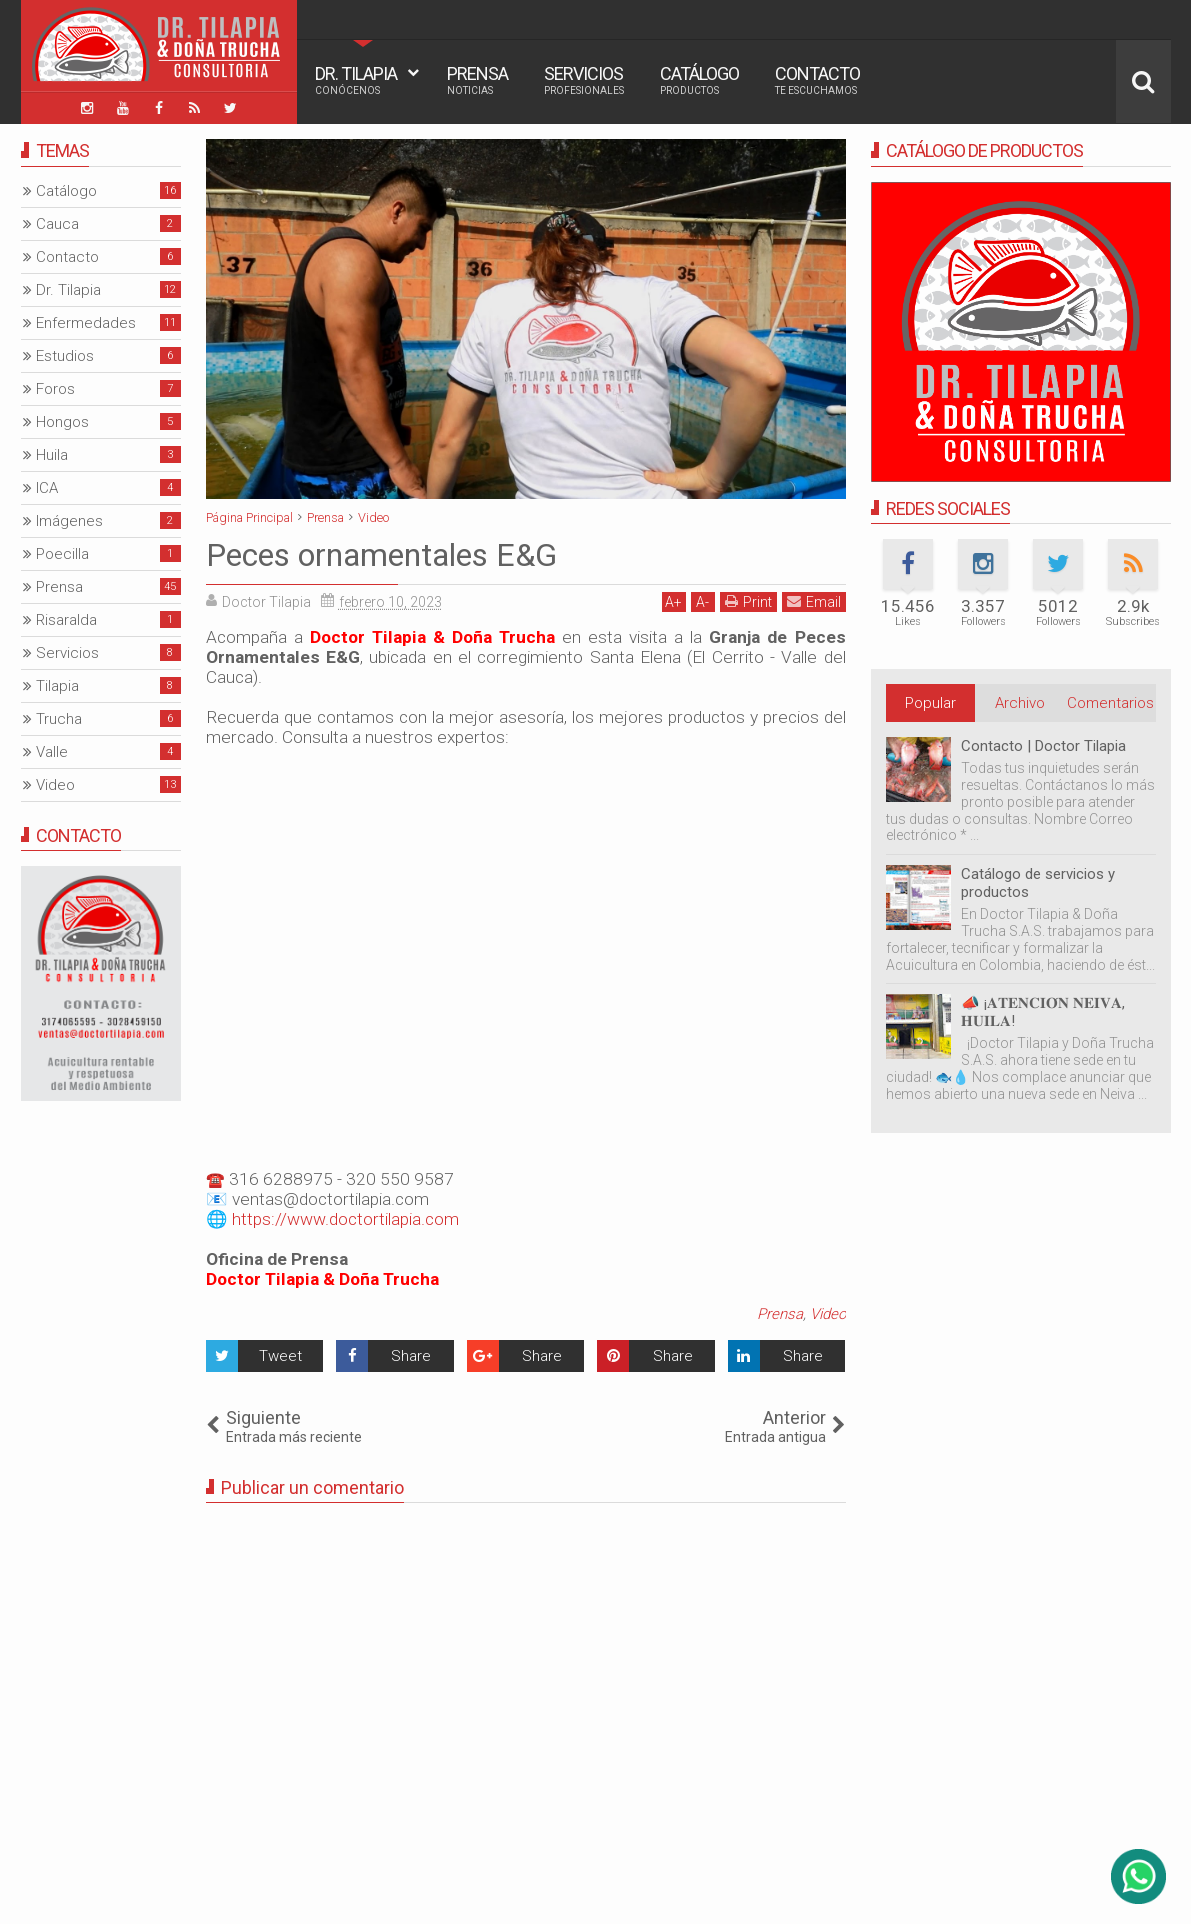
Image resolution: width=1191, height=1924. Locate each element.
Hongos (62, 422)
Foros (55, 389)
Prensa (477, 80)
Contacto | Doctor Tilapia (1043, 746)
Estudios (65, 356)
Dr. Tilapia (356, 80)
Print (748, 601)
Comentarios (1110, 703)
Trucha (59, 719)
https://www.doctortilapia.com (345, 1219)
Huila (52, 455)
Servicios (584, 80)
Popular (930, 703)
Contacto (817, 80)
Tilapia (57, 686)
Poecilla (62, 554)
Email (814, 601)
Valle (52, 752)
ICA (47, 488)
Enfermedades (86, 323)
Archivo (1020, 703)
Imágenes (69, 521)
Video (828, 1314)
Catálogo (699, 80)
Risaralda (66, 620)
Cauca (57, 224)
